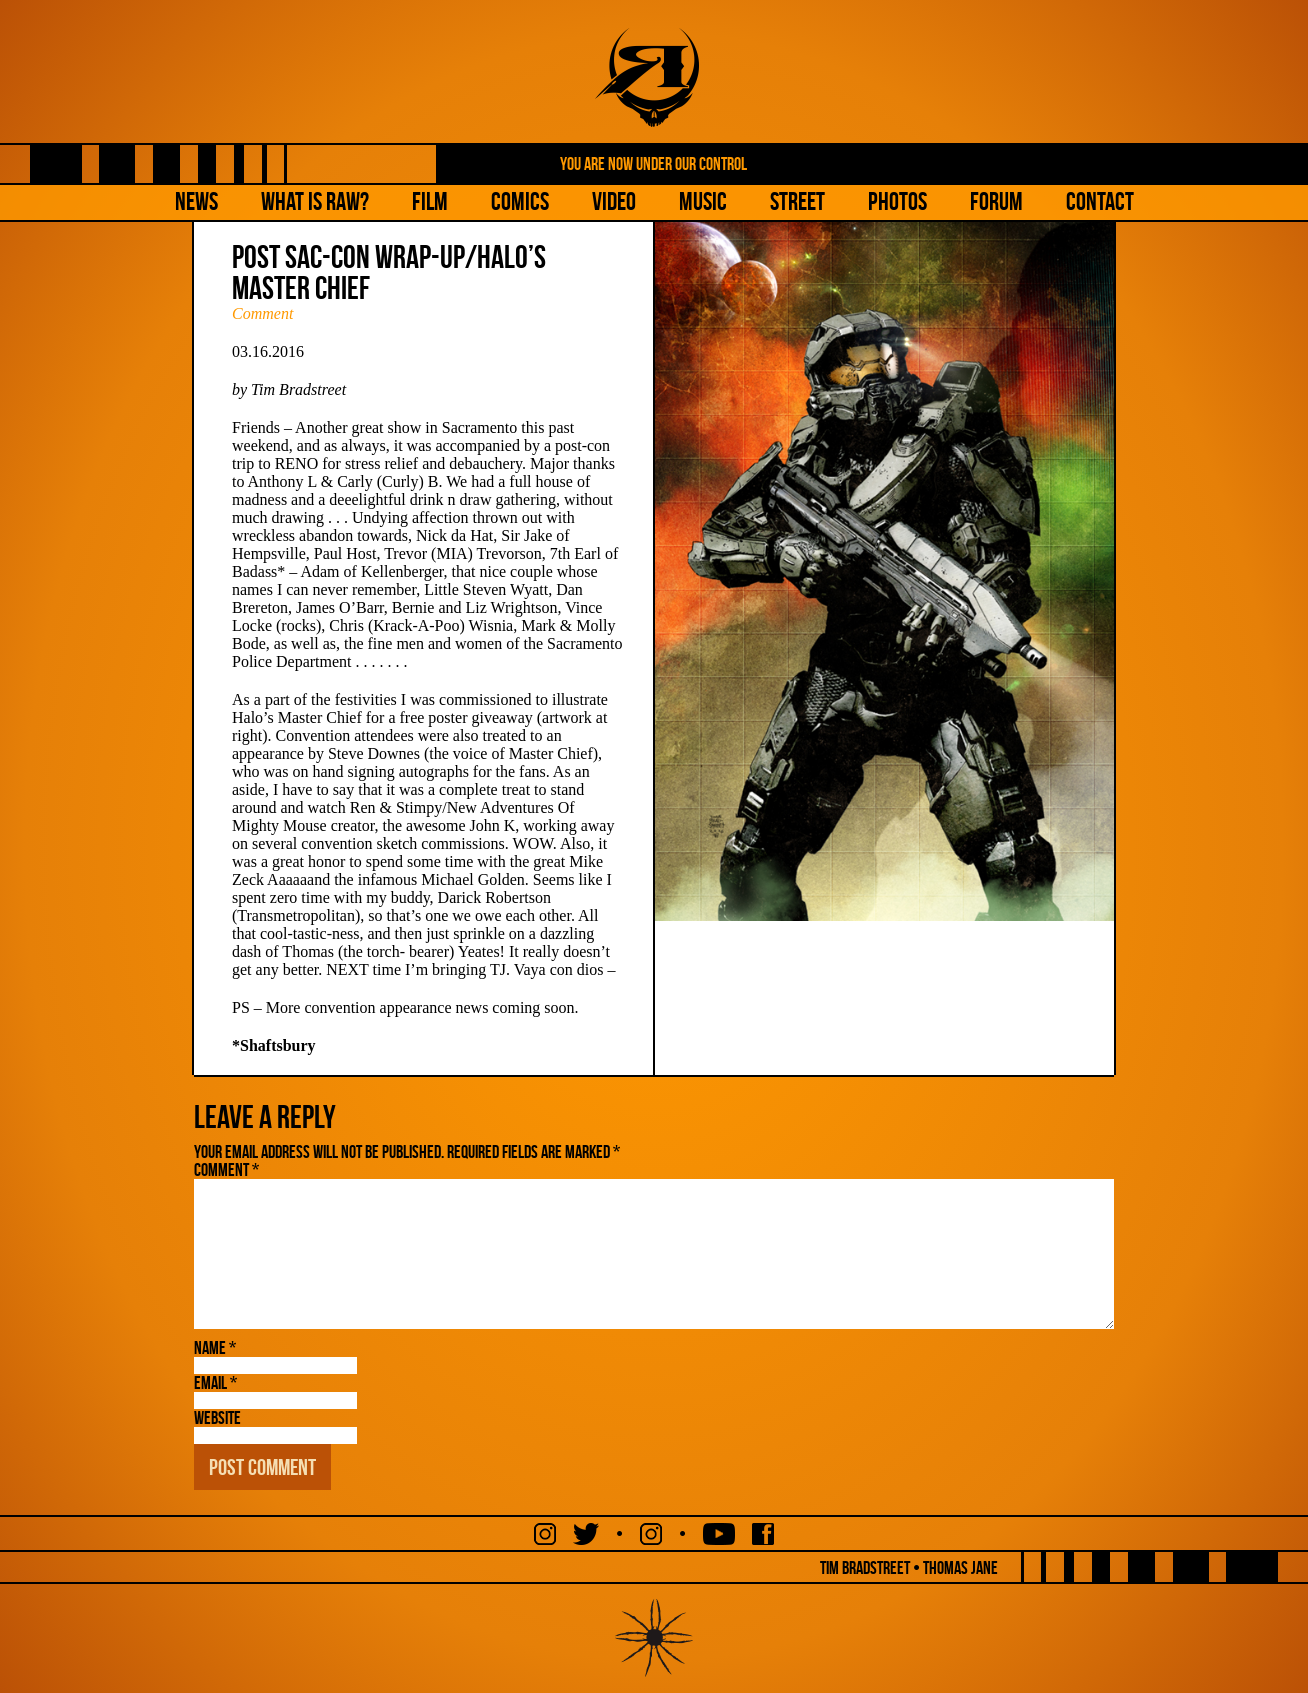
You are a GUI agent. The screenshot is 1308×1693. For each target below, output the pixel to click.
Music (703, 201)
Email (215, 1383)
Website (217, 1418)
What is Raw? (315, 201)
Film (430, 201)
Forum (996, 201)
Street (797, 201)
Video (614, 201)
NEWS (196, 201)
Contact (1100, 201)
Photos (897, 201)
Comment (262, 313)
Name (215, 1348)
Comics (520, 201)
